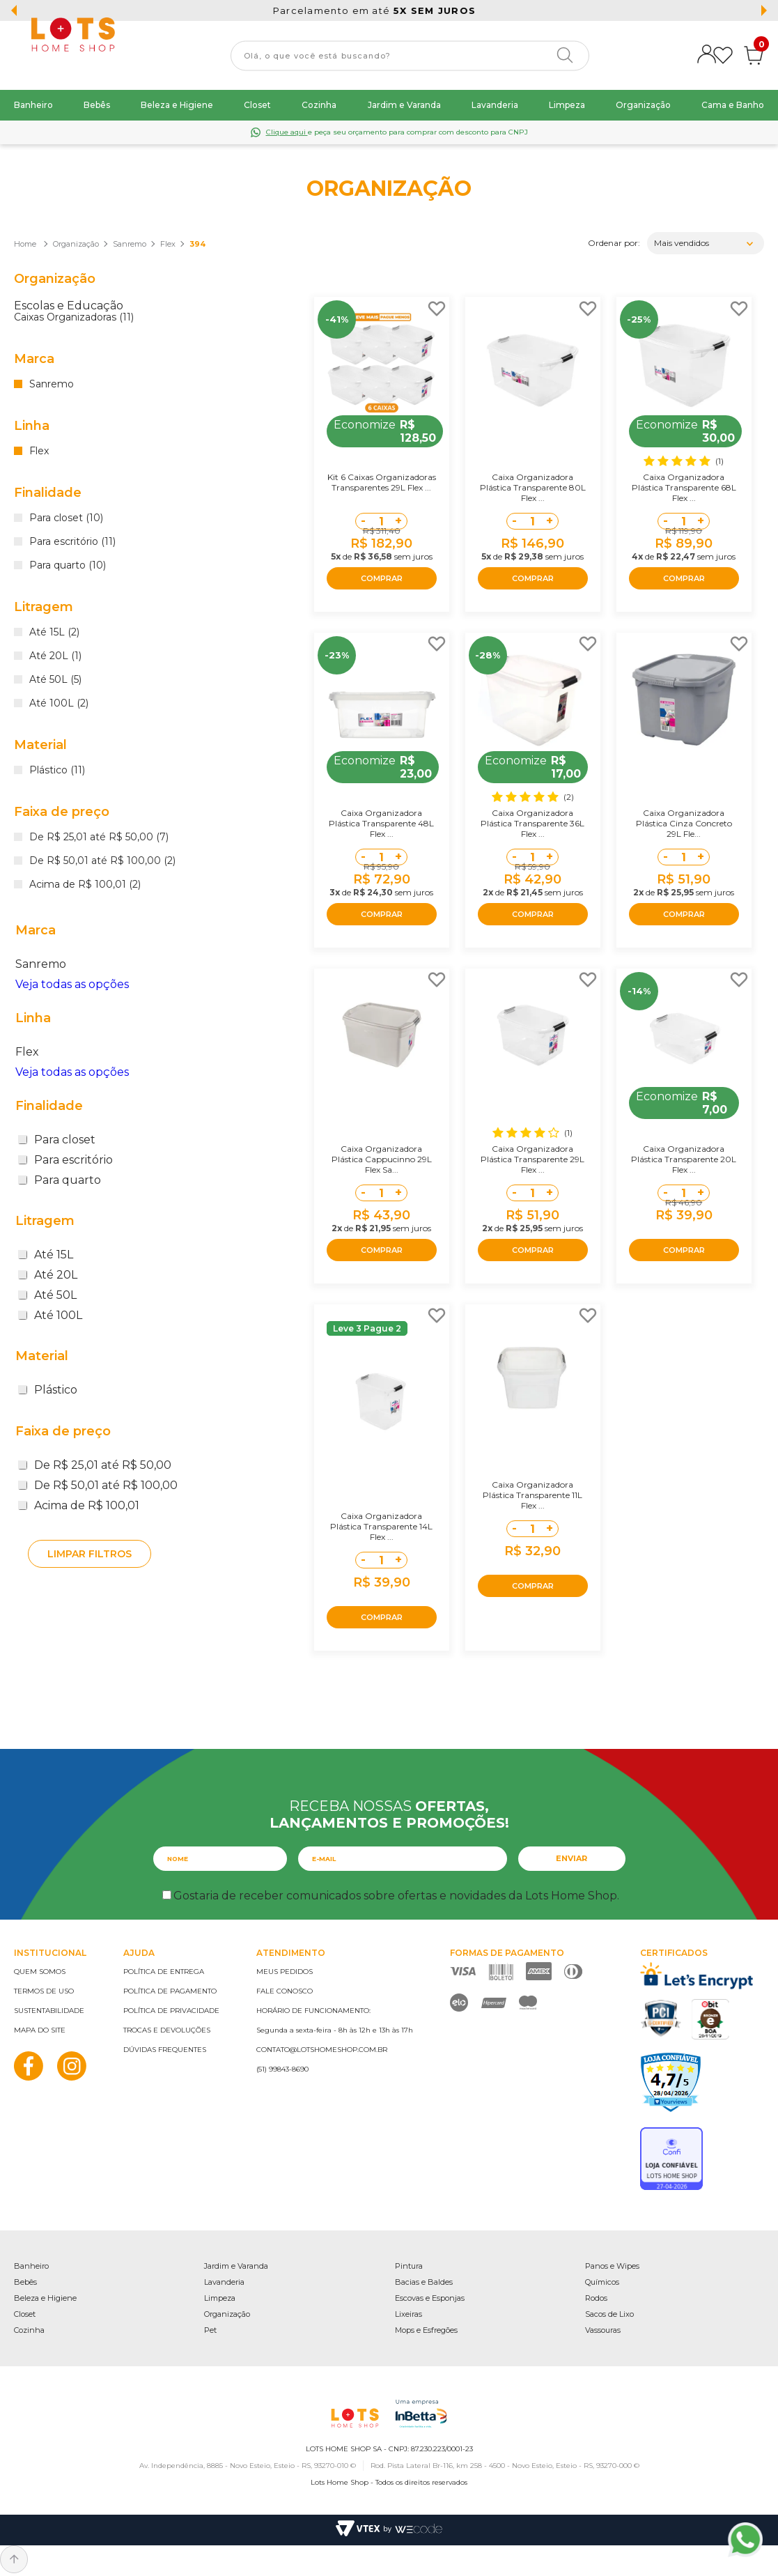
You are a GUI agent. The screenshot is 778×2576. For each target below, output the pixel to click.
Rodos (596, 2298)
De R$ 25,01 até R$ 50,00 (94, 1465)
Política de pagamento (170, 1991)
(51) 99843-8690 (282, 2069)
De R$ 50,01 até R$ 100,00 (98, 1485)
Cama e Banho (732, 105)
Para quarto (59, 1180)
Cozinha (319, 105)
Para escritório (65, 1159)
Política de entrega (163, 1971)
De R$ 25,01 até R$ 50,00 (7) (99, 837)
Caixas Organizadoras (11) (74, 317)
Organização (643, 105)
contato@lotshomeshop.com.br (321, 2049)
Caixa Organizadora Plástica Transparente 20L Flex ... (683, 1159)
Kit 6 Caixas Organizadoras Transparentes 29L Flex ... (381, 482)
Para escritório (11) (72, 542)
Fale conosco (284, 1991)
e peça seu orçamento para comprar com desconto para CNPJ (397, 132)
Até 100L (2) (58, 703)
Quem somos (39, 1971)
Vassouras (603, 2330)
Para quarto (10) (67, 565)
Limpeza (567, 105)
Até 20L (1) (55, 656)
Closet (257, 105)
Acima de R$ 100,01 (78, 1505)
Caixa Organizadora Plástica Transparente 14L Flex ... (381, 1526)
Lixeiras (408, 2314)
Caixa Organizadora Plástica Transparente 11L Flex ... (532, 1495)
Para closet (56, 1139)
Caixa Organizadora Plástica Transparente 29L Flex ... (532, 1159)
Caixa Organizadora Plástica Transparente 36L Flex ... (532, 823)
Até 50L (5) (55, 680)
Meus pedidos (284, 1971)
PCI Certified (661, 2018)
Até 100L (50, 1315)
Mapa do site (39, 2030)
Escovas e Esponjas (430, 2298)
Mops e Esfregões (426, 2330)
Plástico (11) (57, 770)
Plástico (47, 1389)
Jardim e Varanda (404, 105)
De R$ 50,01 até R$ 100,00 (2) (102, 861)
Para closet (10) (66, 518)
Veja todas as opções (72, 984)
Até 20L (47, 1274)
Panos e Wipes (612, 2266)
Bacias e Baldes (424, 2282)
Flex (168, 244)
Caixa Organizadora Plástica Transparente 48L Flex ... (381, 823)
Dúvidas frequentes (164, 2049)
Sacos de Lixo (609, 2314)
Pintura (409, 2266)
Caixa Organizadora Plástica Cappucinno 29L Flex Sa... (382, 1159)
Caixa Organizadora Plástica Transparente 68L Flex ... (684, 487)
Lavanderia (495, 105)
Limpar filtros (89, 1554)
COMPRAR (382, 578)
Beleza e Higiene (177, 105)
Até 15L (45, 1254)
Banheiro (33, 105)
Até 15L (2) (54, 632)
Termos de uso (44, 1991)
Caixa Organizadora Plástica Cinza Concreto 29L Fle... (684, 823)
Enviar (571, 1858)
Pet (210, 2330)
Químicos (602, 2282)
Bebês (97, 105)
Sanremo (129, 244)
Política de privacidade (171, 2010)
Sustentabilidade (49, 2010)
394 (197, 244)
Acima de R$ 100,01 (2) (85, 884)
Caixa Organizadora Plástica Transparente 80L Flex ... (533, 487)
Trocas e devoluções (166, 2030)
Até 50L (47, 1295)
